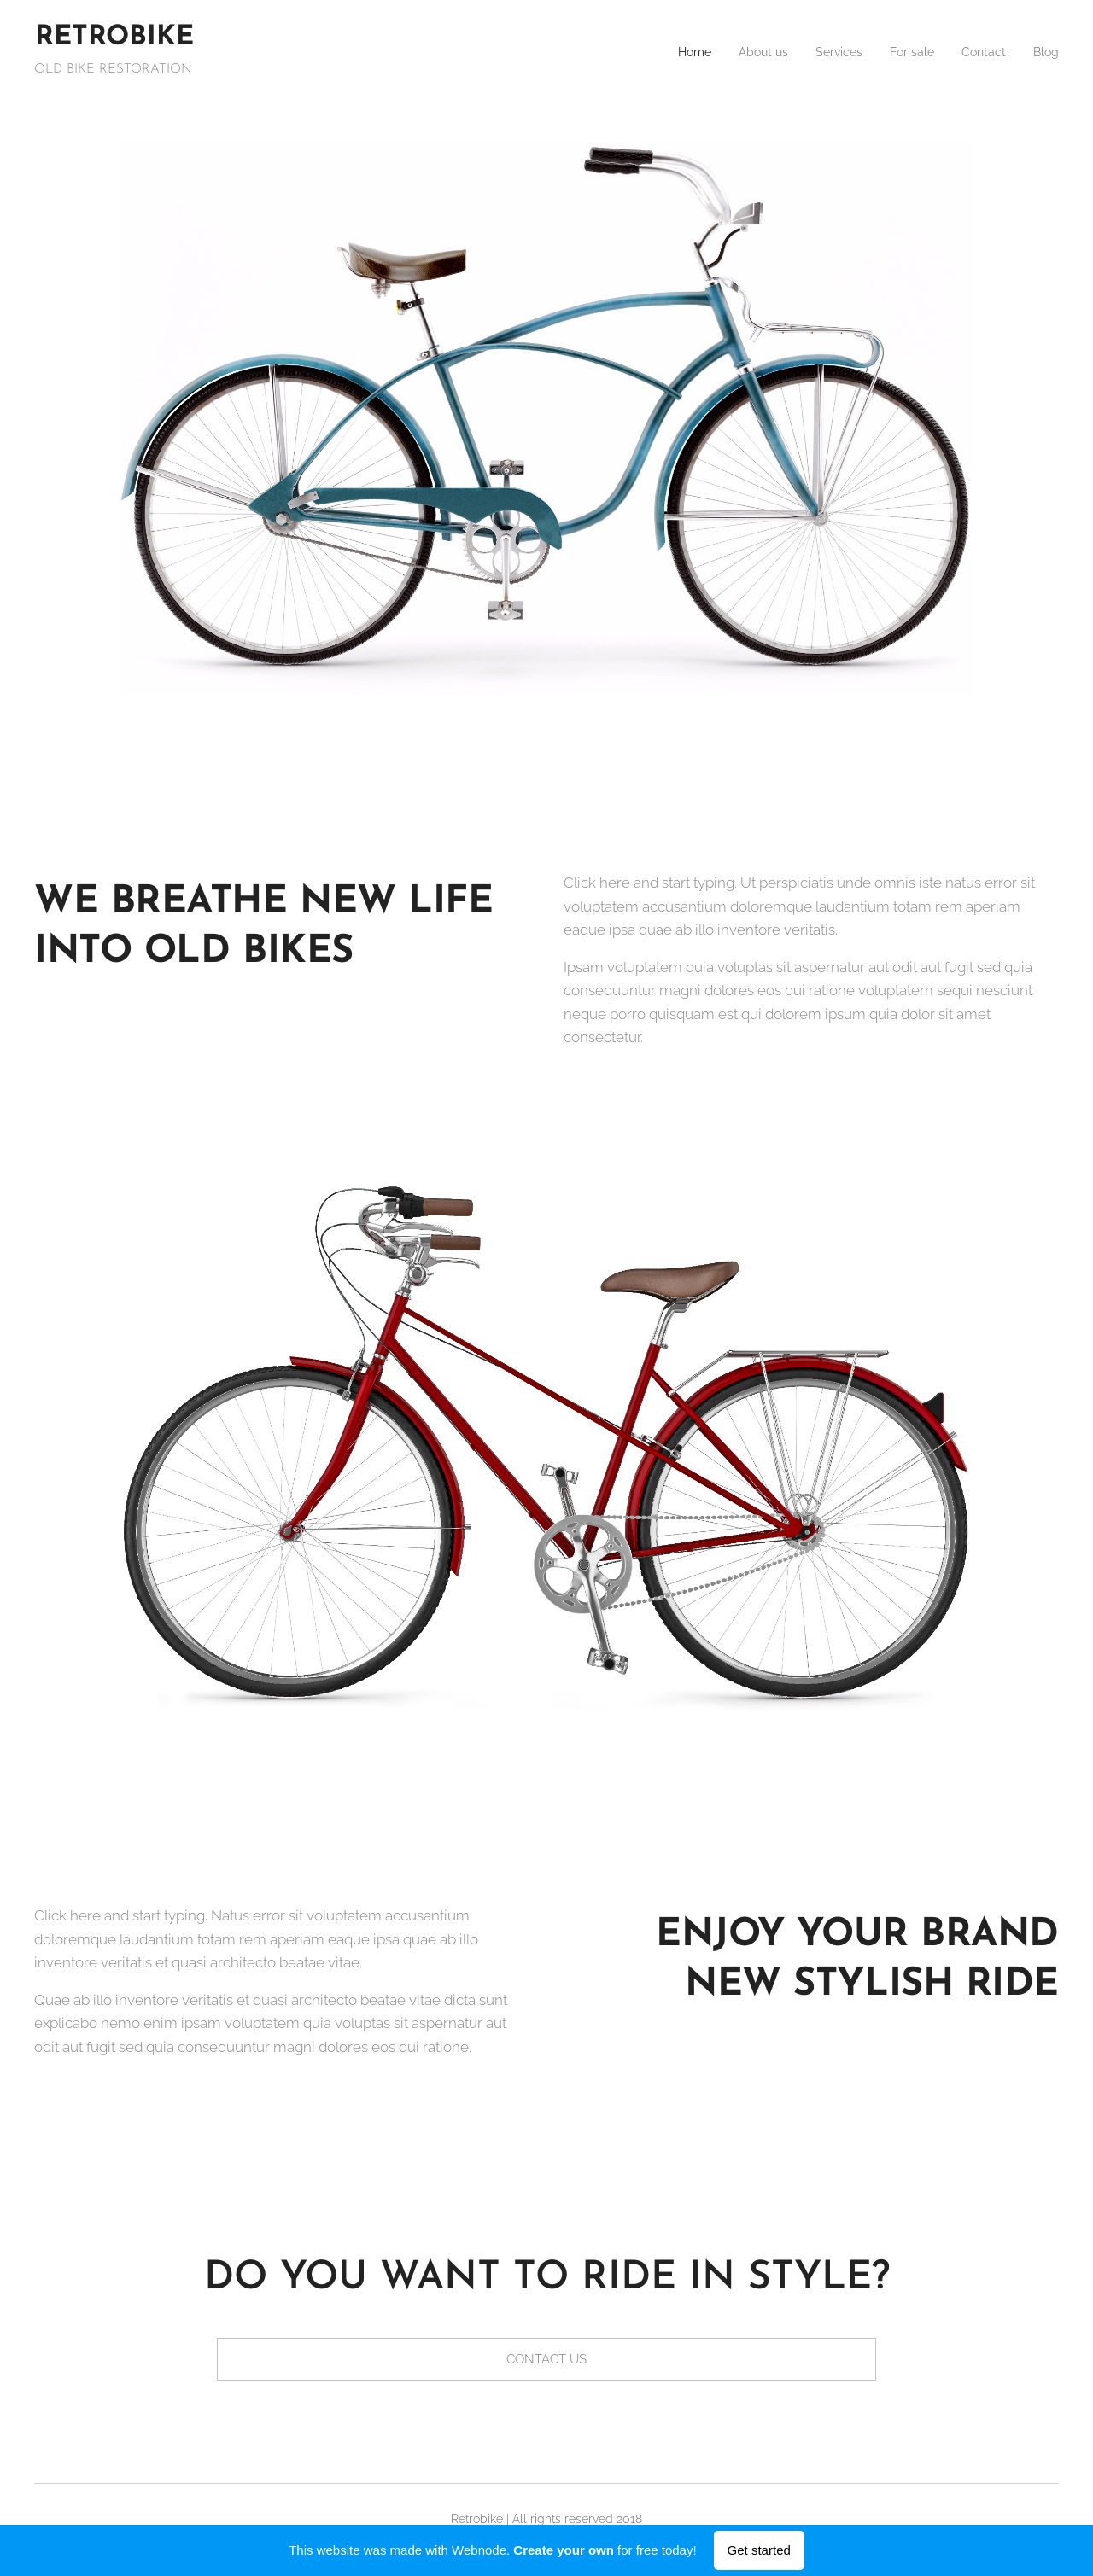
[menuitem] (666, 52)
